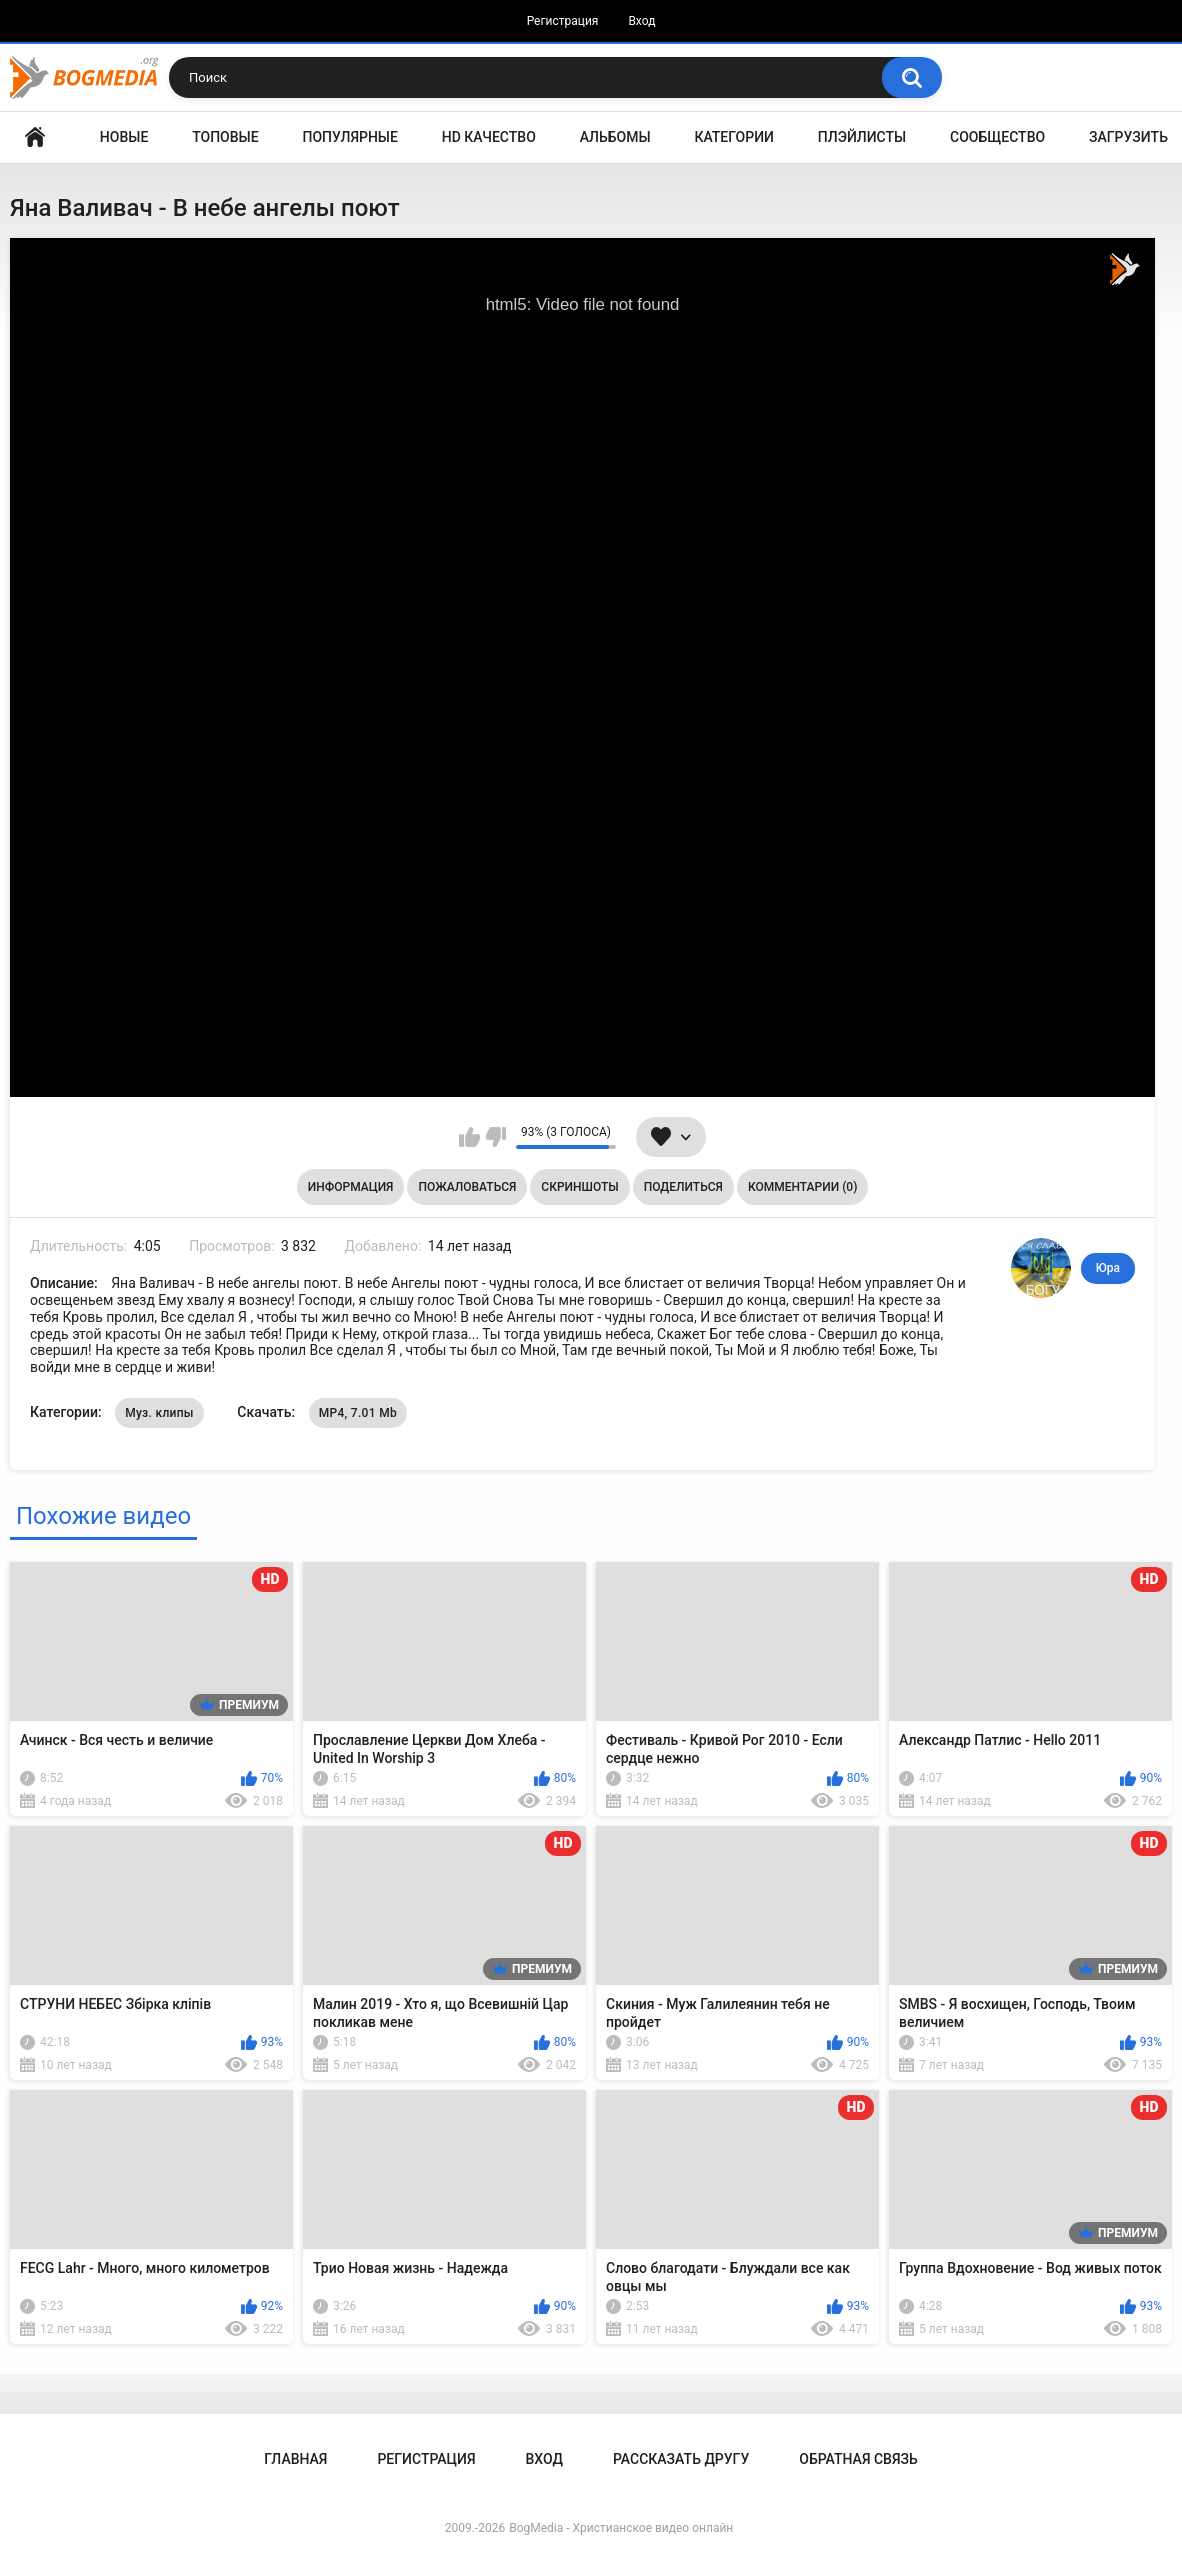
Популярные (350, 137)
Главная (35, 137)
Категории (734, 137)
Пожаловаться (467, 1187)
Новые (124, 137)
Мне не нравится (495, 1137)
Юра (1108, 1268)
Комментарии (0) (802, 1187)
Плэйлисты (862, 137)
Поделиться (683, 1187)
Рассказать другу (681, 2459)
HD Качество (489, 137)
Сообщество (997, 137)
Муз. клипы (159, 1413)
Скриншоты (579, 1187)
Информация (351, 1187)
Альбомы (615, 137)
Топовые (225, 137)
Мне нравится (469, 1137)
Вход (641, 21)
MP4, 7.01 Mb (358, 1413)
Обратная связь (858, 2459)
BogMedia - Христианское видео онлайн (621, 2528)
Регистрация (563, 21)
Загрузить (1128, 137)
